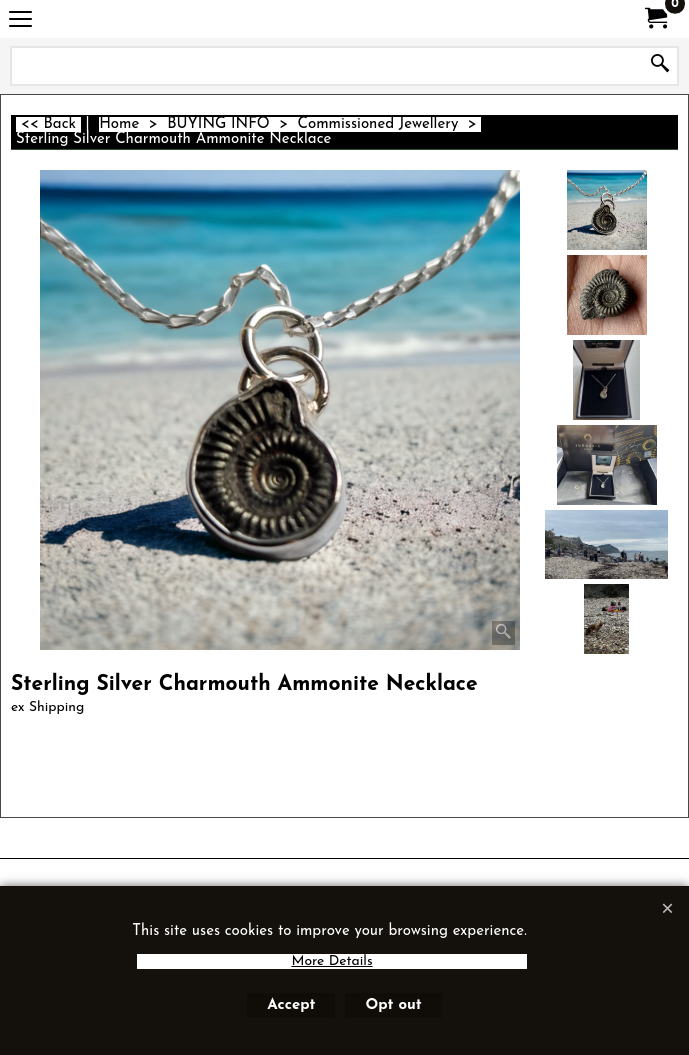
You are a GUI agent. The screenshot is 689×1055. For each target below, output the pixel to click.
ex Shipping (47, 707)
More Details (331, 961)
